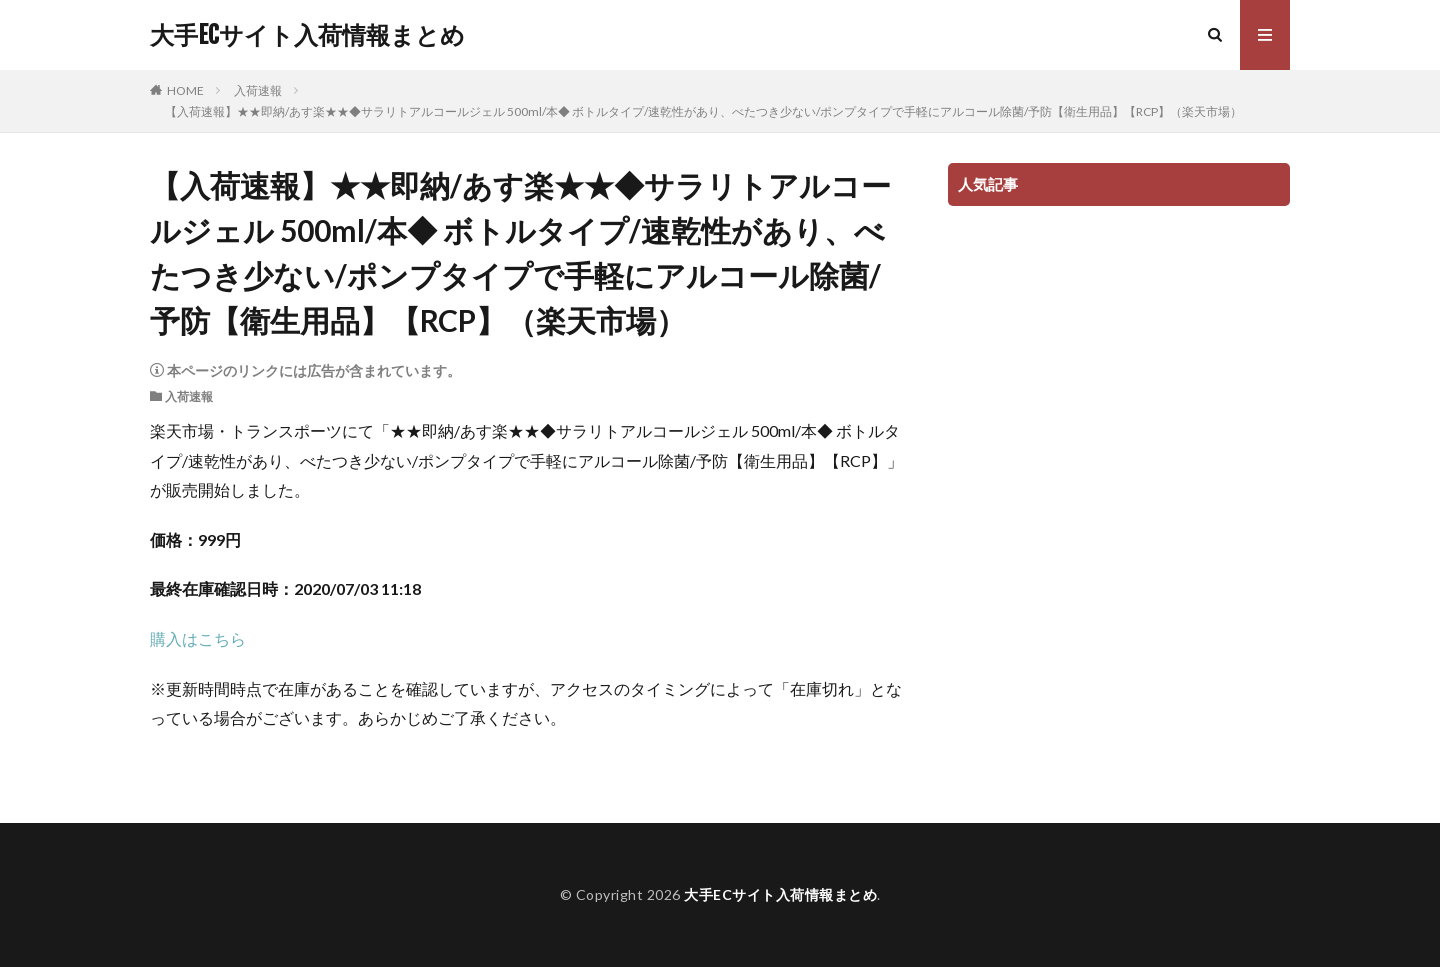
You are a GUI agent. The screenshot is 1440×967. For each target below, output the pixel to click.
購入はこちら (198, 638)
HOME (185, 90)
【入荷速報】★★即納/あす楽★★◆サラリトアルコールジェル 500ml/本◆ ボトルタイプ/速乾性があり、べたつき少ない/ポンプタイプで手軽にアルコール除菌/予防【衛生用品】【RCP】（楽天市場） (703, 111)
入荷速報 (258, 90)
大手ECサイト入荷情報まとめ (307, 35)
